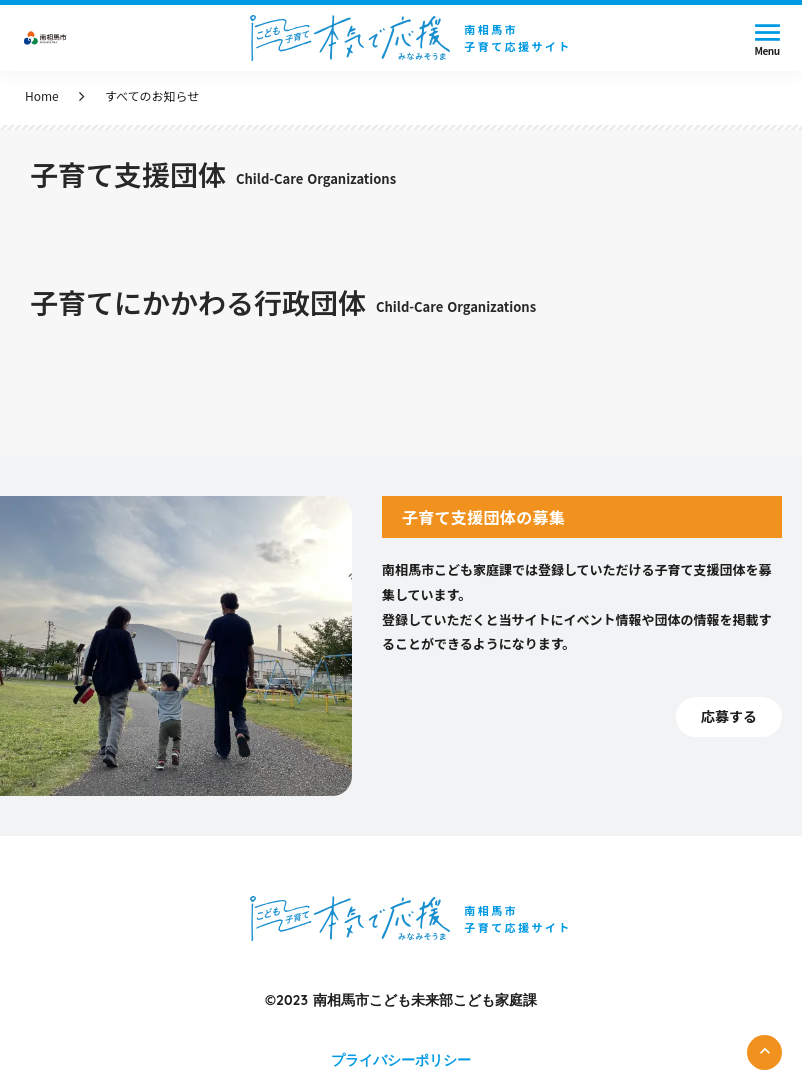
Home (42, 96)
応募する (729, 716)
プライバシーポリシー (401, 1060)
